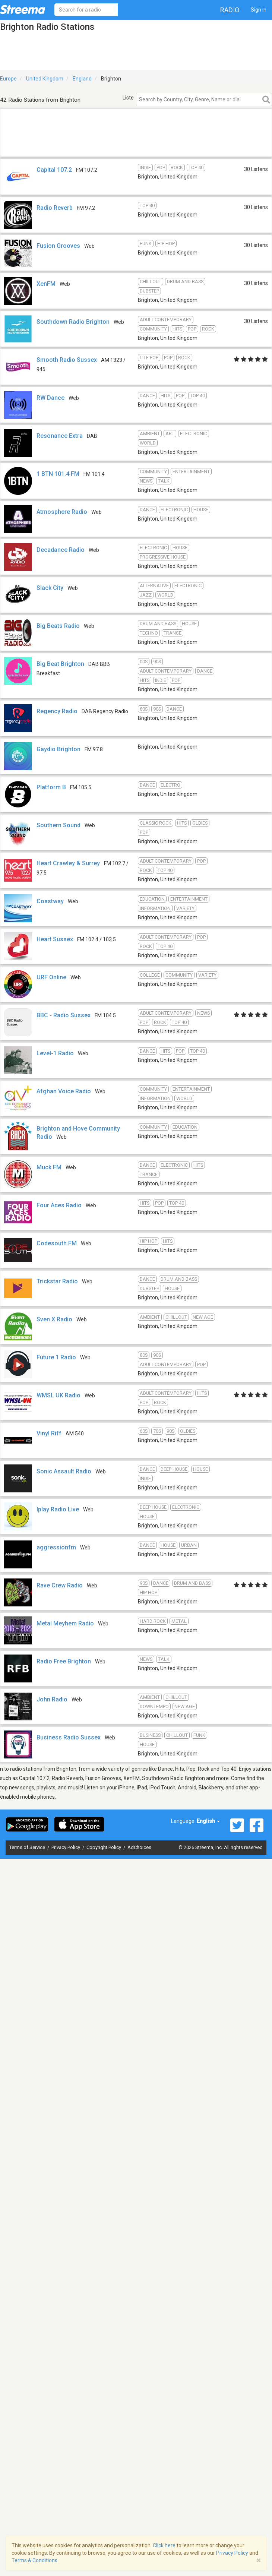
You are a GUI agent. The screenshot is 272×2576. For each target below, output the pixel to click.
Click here (164, 2545)
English (208, 1821)
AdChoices (139, 1847)
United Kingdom (44, 79)
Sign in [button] (258, 10)
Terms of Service (27, 1847)
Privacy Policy (66, 1847)
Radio (230, 10)
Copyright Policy (104, 1847)
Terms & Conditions (34, 2560)
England (82, 79)
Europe (8, 79)
